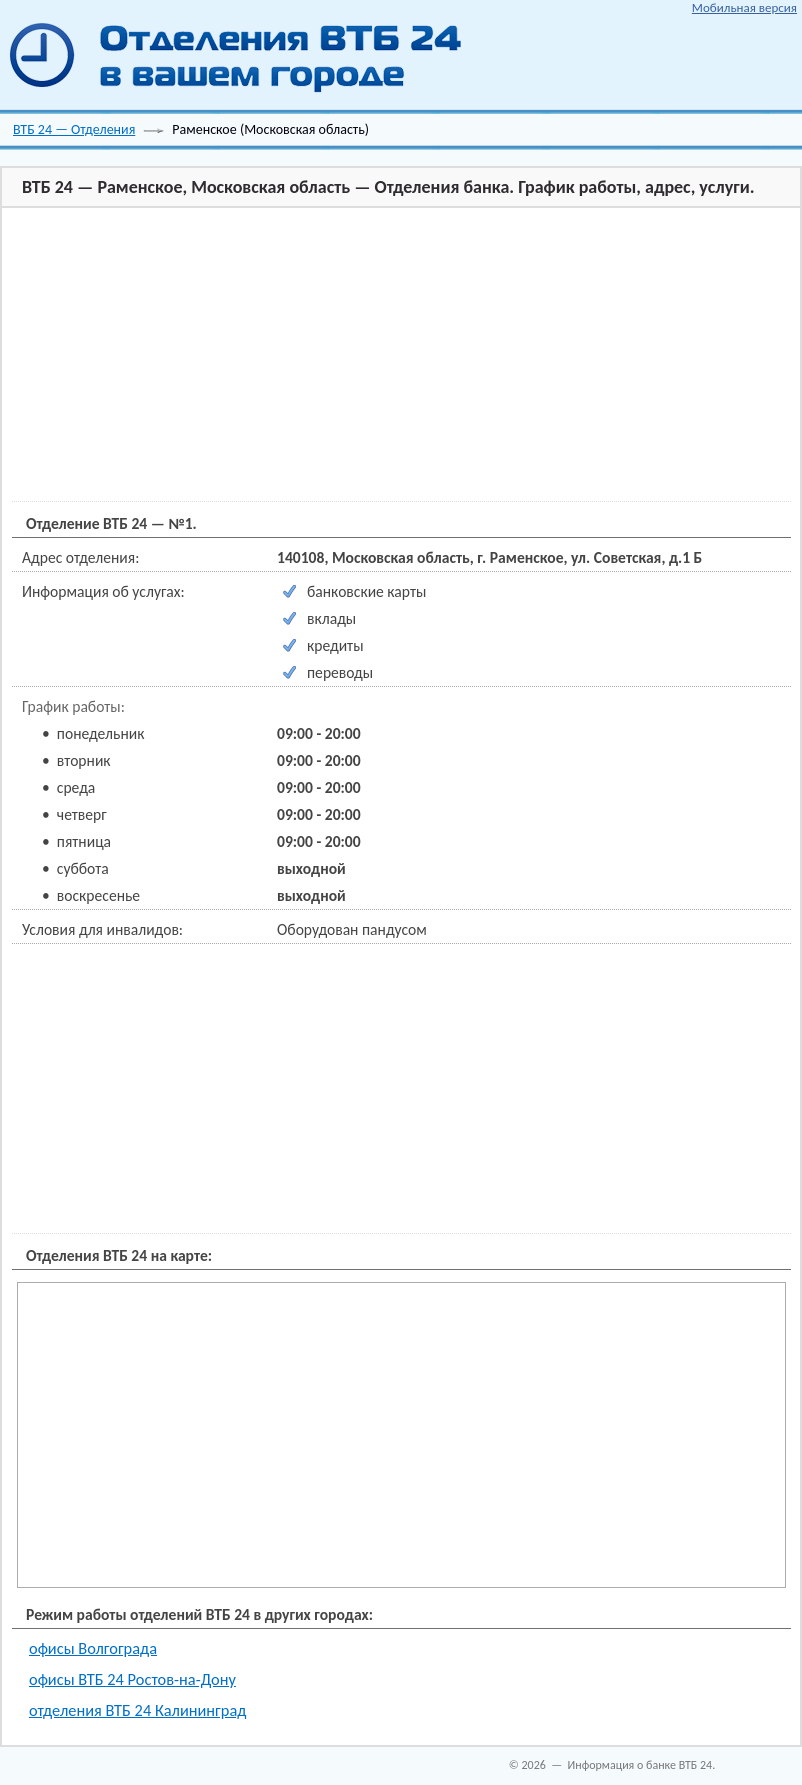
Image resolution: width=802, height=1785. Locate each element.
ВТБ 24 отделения (246, 55)
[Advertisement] (364, 356)
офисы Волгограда (93, 1648)
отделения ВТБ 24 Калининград (137, 1710)
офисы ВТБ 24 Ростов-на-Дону (132, 1679)
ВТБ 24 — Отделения (74, 129)
